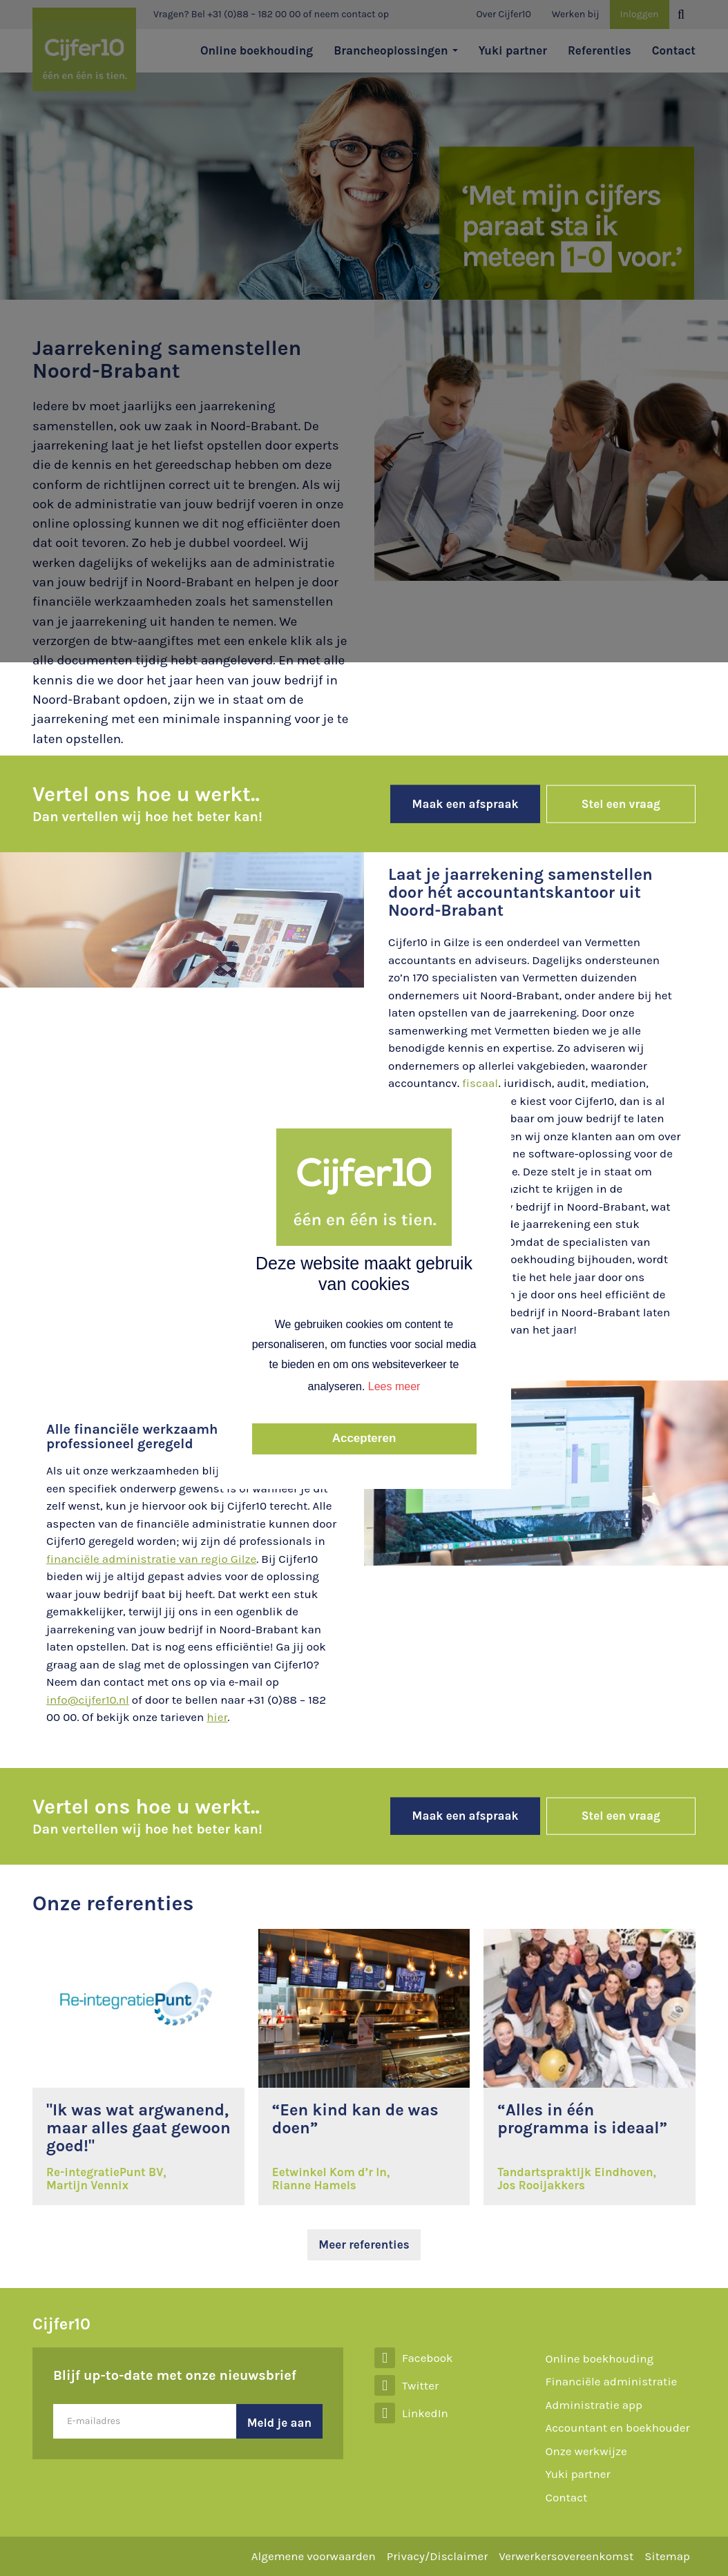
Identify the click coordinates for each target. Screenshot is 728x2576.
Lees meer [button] (394, 1386)
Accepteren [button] (364, 1438)
